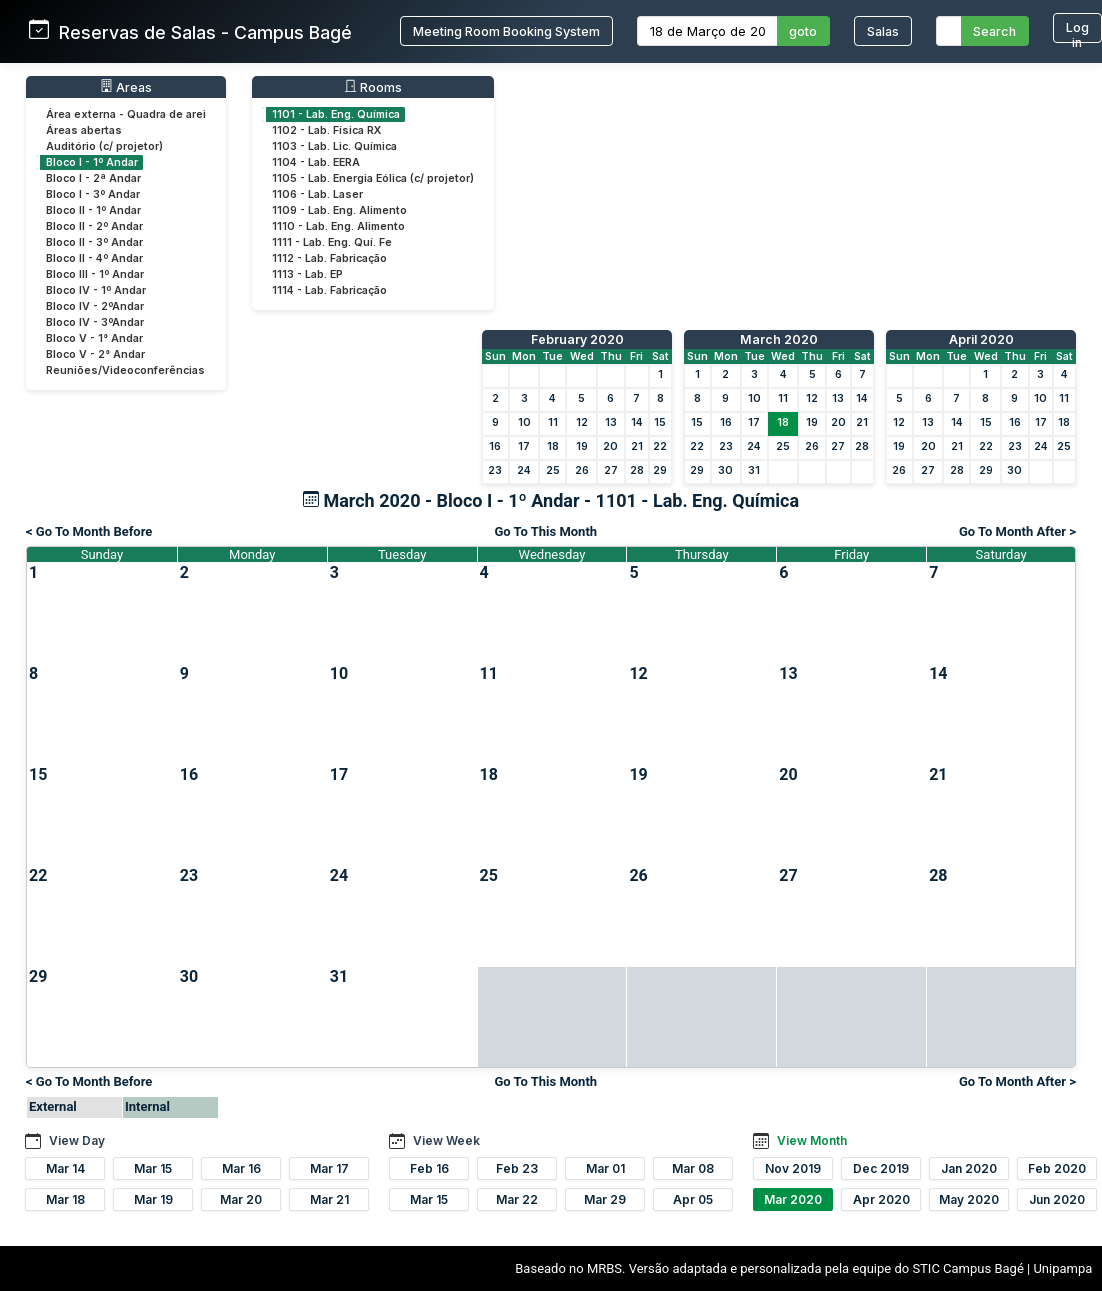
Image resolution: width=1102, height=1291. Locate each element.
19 (582, 446)
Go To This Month (545, 531)
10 (524, 422)
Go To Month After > (1017, 531)
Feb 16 (429, 1168)
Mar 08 (693, 1168)
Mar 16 (241, 1168)
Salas (883, 31)
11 (553, 422)
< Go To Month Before (89, 531)
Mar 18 (65, 1199)
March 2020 (779, 339)
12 (582, 422)
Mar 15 (153, 1168)
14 (637, 422)
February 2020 (577, 339)
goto (803, 31)
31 (754, 470)
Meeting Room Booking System (506, 31)
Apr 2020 (881, 1199)
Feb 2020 (1057, 1168)
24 (524, 470)
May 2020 (969, 1199)
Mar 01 (605, 1168)
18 (553, 446)
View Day (77, 1140)
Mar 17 (329, 1168)
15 (660, 422)
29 (660, 470)
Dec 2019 (881, 1168)
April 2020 (981, 339)
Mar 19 (153, 1199)
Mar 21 (329, 1199)
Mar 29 (605, 1199)
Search (994, 31)
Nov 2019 (793, 1168)
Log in (1077, 31)
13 (611, 422)
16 (495, 446)
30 (725, 470)
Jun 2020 (1057, 1199)
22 (660, 446)
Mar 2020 (793, 1199)
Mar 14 (65, 1168)
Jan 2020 (969, 1168)
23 (495, 470)
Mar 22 (517, 1199)
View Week (446, 1140)
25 (553, 470)
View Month (812, 1140)
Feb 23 (517, 1168)
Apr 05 (693, 1199)
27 (611, 470)
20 (610, 446)
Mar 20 (241, 1199)
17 (524, 446)
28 (637, 470)
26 (582, 470)
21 (637, 446)
